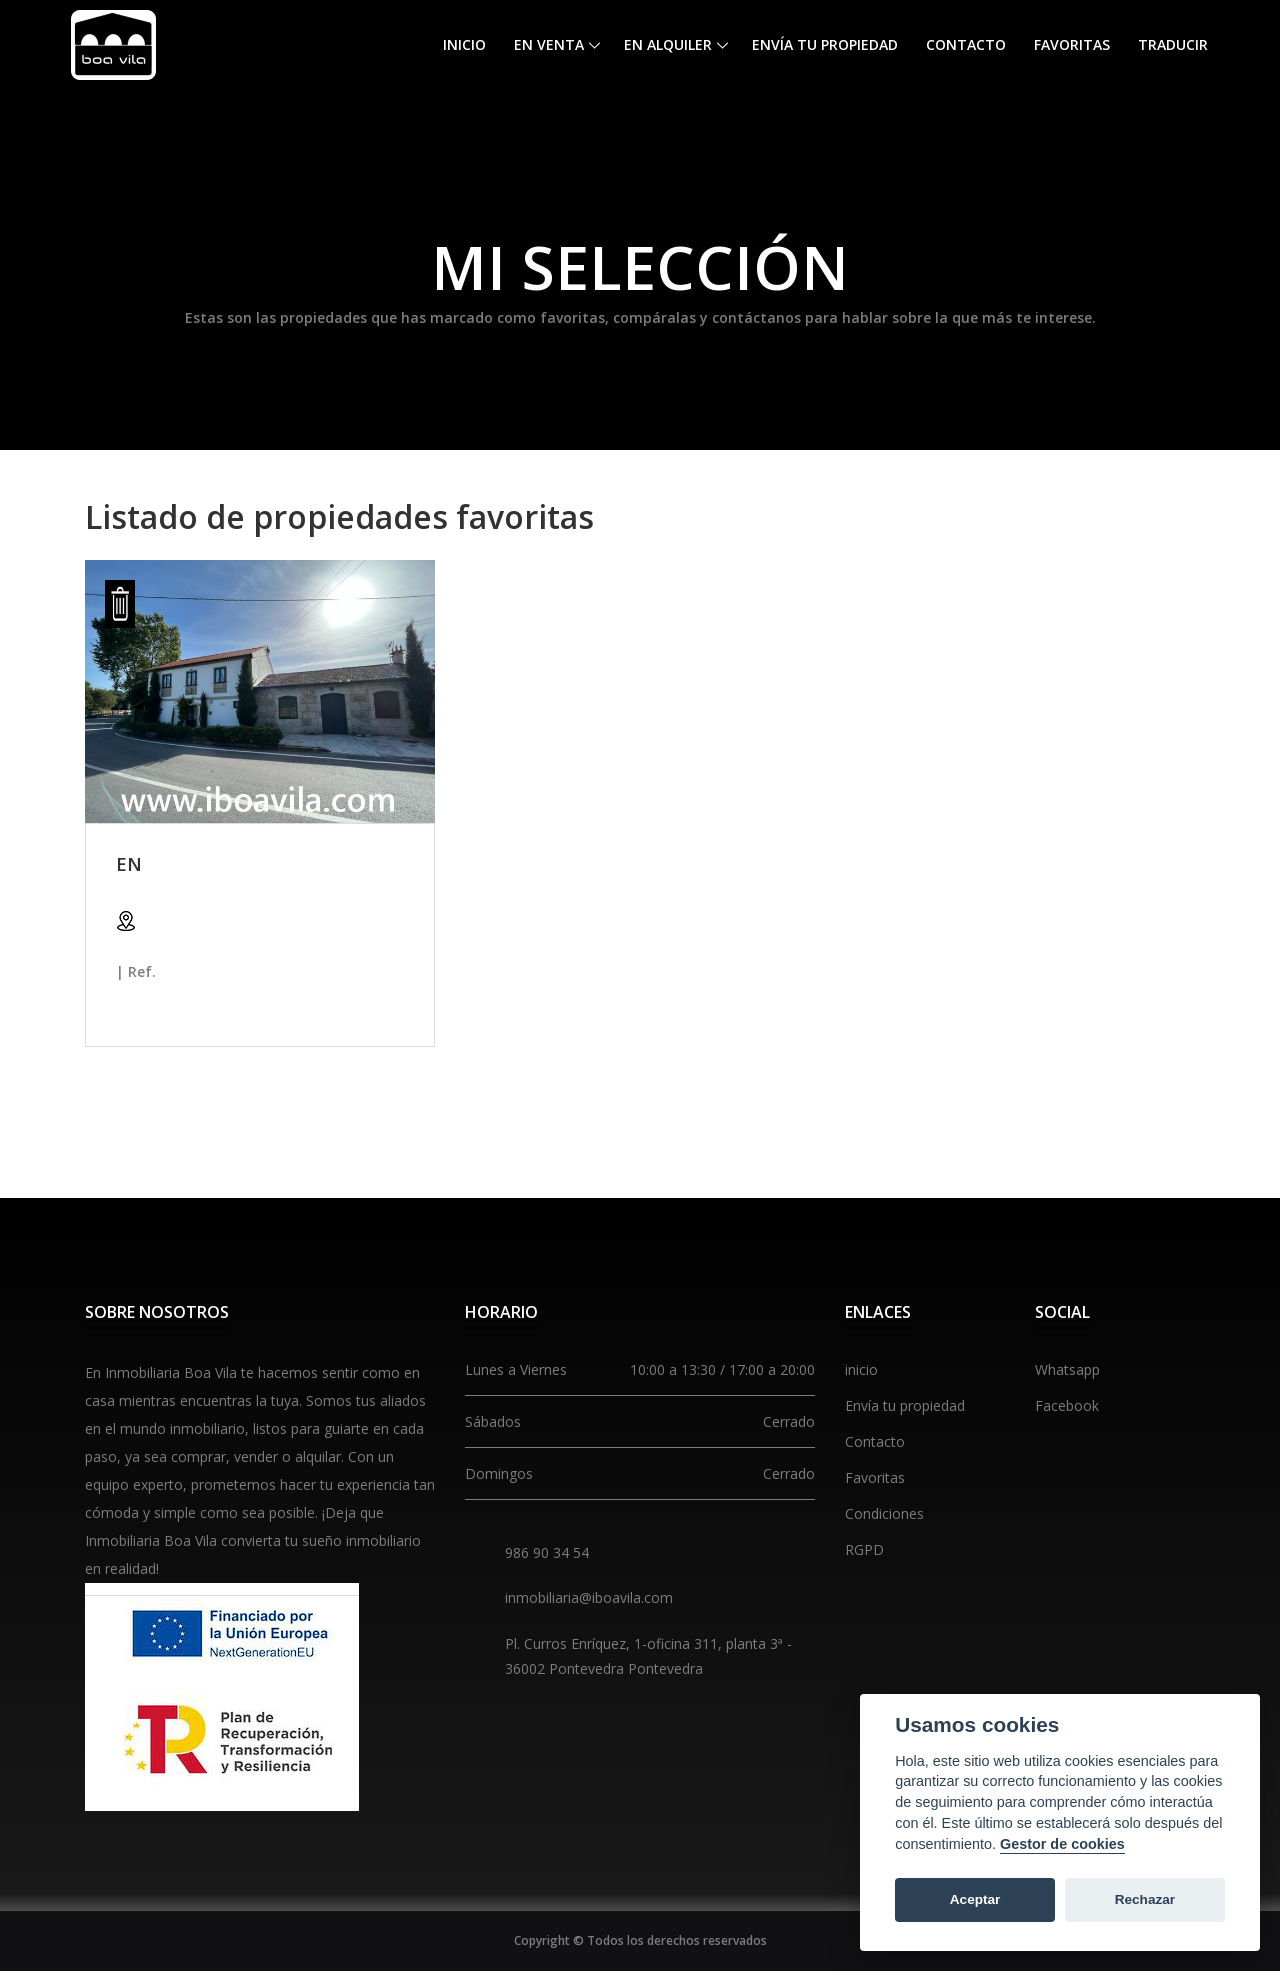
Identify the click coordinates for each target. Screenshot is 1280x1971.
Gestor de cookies (1062, 1844)
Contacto (966, 44)
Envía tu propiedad (825, 44)
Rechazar (1145, 1899)
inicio (861, 1369)
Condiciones (884, 1513)
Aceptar (975, 1899)
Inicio (464, 44)
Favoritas (1072, 44)
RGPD (864, 1549)
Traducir (1173, 44)
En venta (549, 44)
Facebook (1067, 1405)
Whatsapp (1067, 1369)
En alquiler (668, 44)
